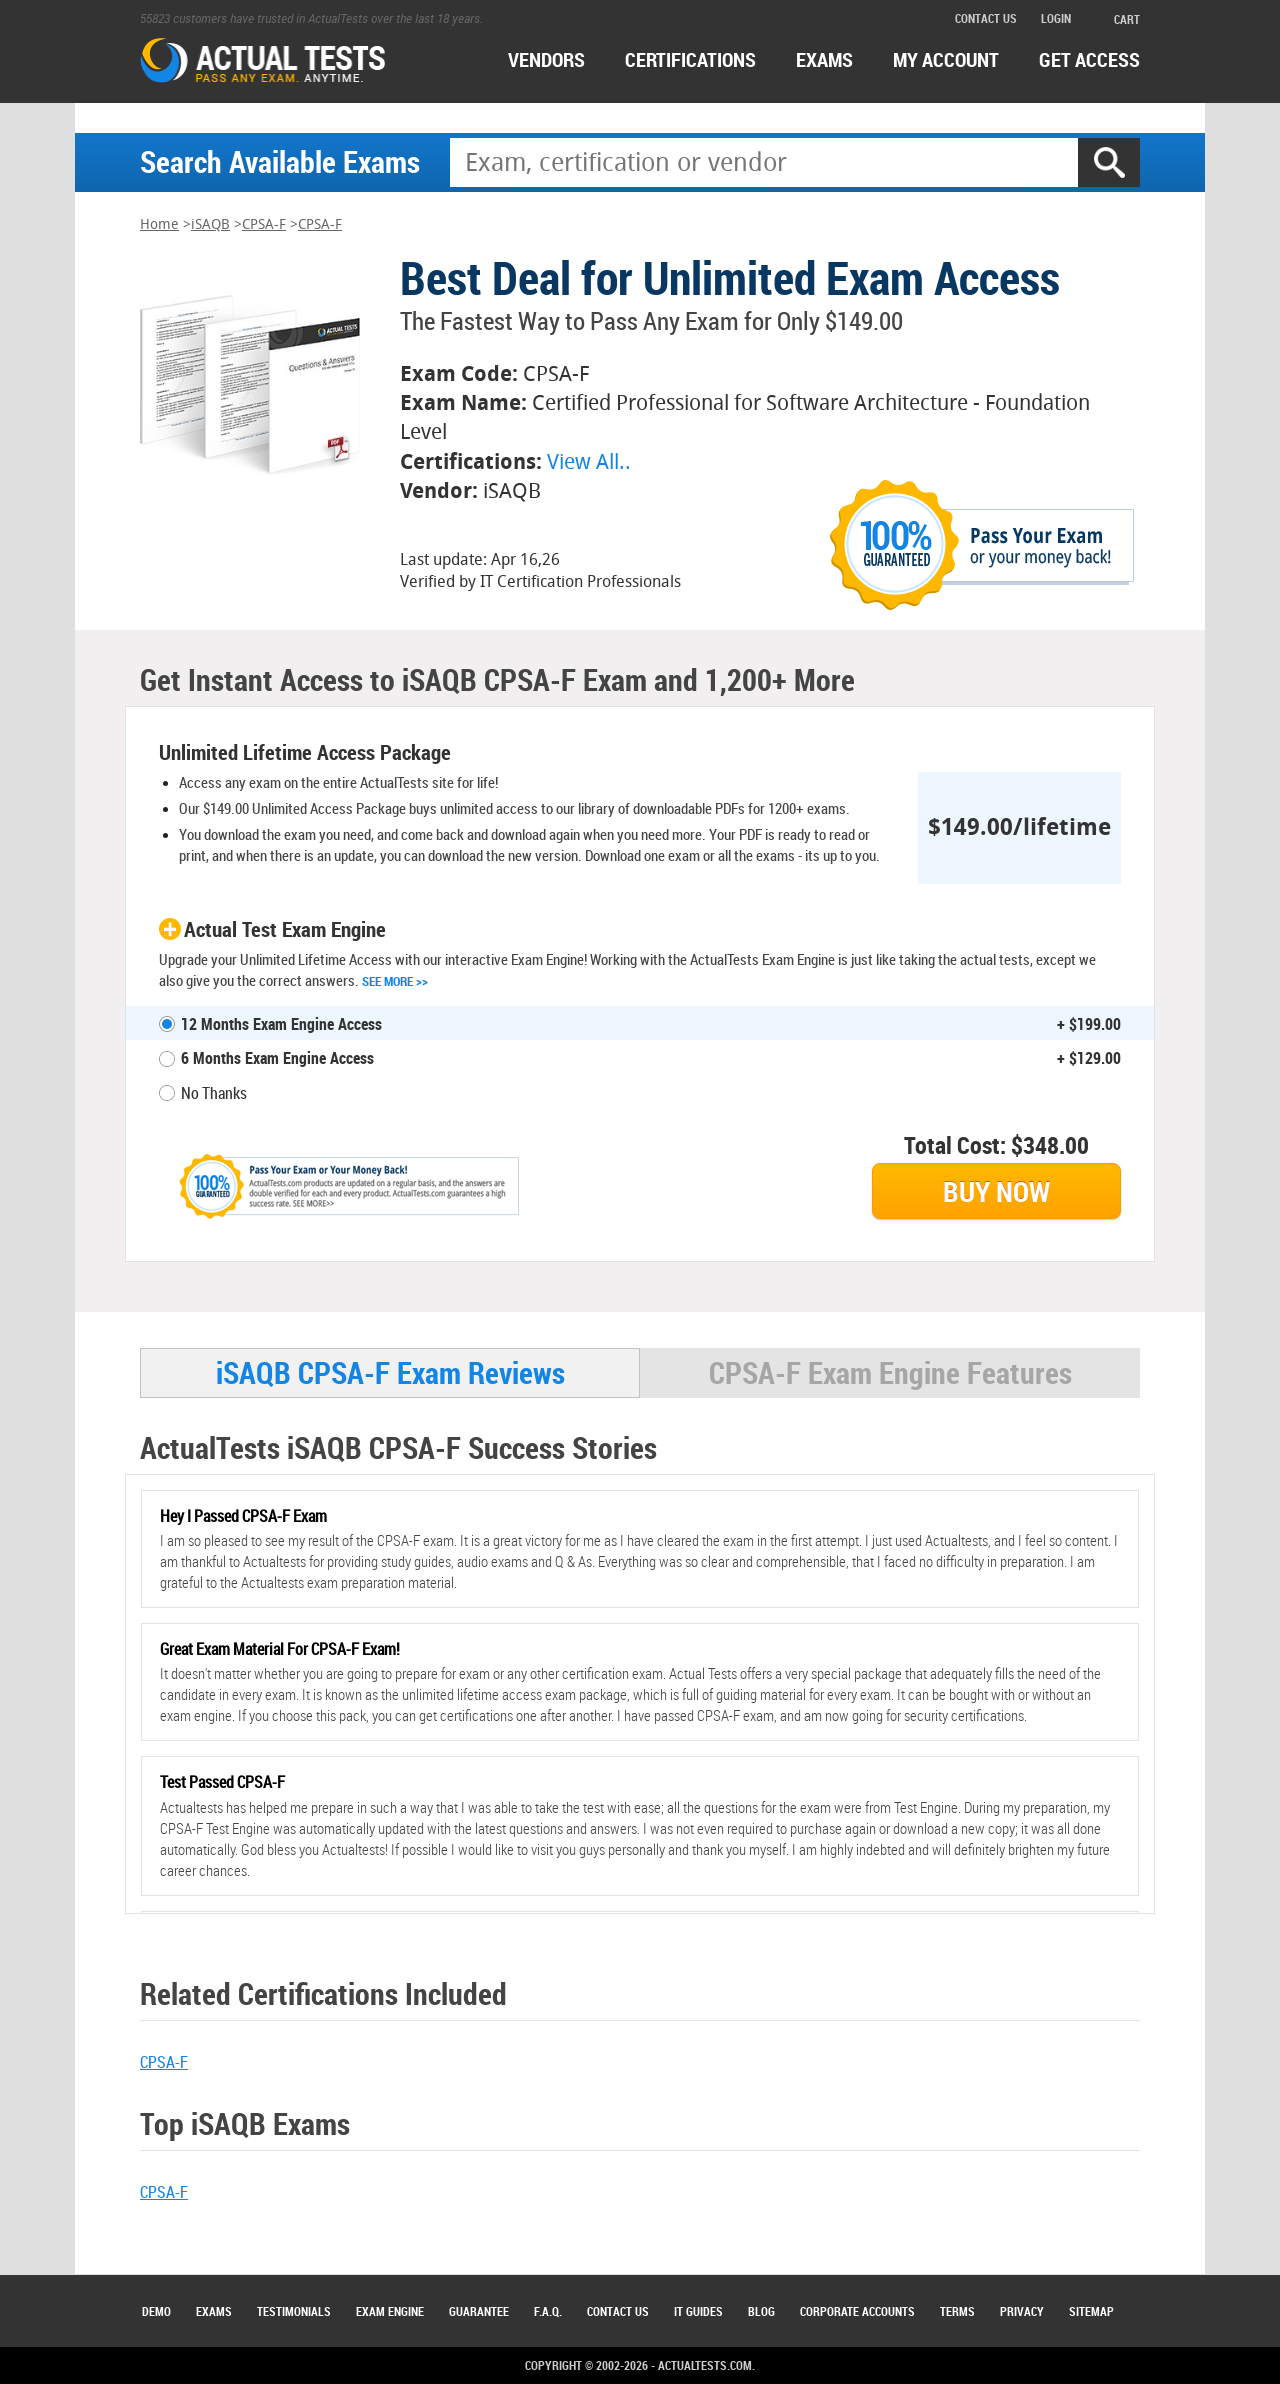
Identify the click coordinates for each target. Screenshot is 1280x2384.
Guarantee (479, 2311)
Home (159, 224)
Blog (761, 2311)
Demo (156, 2311)
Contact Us (618, 2311)
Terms (957, 2311)
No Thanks (214, 1093)
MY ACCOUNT (946, 59)
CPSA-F (264, 224)
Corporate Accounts (857, 2311)
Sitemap (1091, 2311)
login (1056, 18)
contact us (986, 18)
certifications (690, 59)
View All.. (589, 461)
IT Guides (698, 2311)
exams (824, 59)
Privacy (1022, 2311)
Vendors (546, 59)
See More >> (395, 981)
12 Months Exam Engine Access (281, 1024)
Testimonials (294, 2311)
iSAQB (210, 224)
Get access (1089, 59)
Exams (214, 2311)
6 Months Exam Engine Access (277, 1058)
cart (1117, 19)
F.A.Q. (548, 2311)
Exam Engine (390, 2311)
